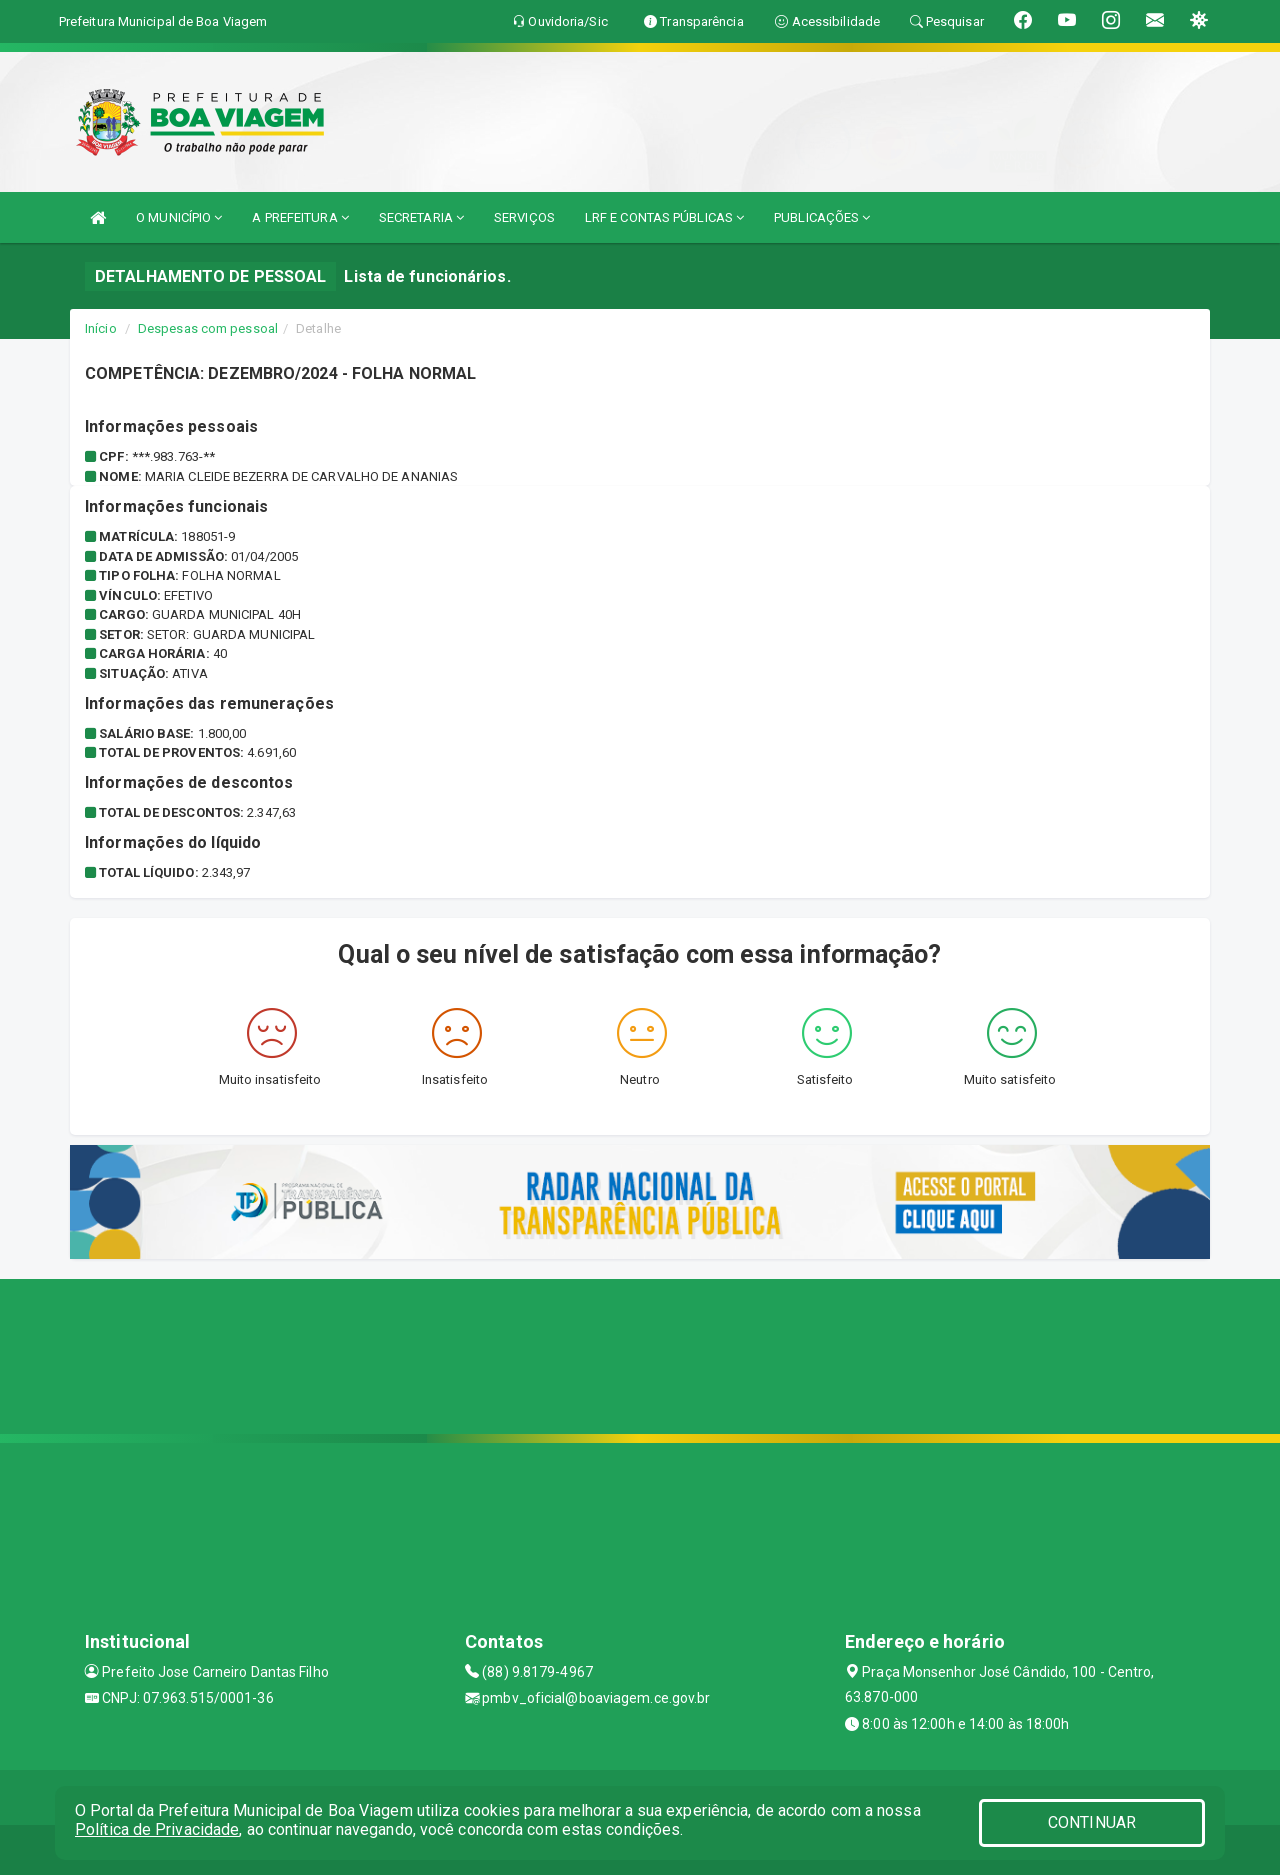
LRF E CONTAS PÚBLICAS (664, 217)
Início (101, 328)
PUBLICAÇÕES (822, 217)
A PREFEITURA (300, 217)
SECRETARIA (421, 217)
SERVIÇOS (524, 217)
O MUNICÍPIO (179, 217)
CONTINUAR (1092, 1822)
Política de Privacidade (157, 1829)
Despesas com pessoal (208, 328)
